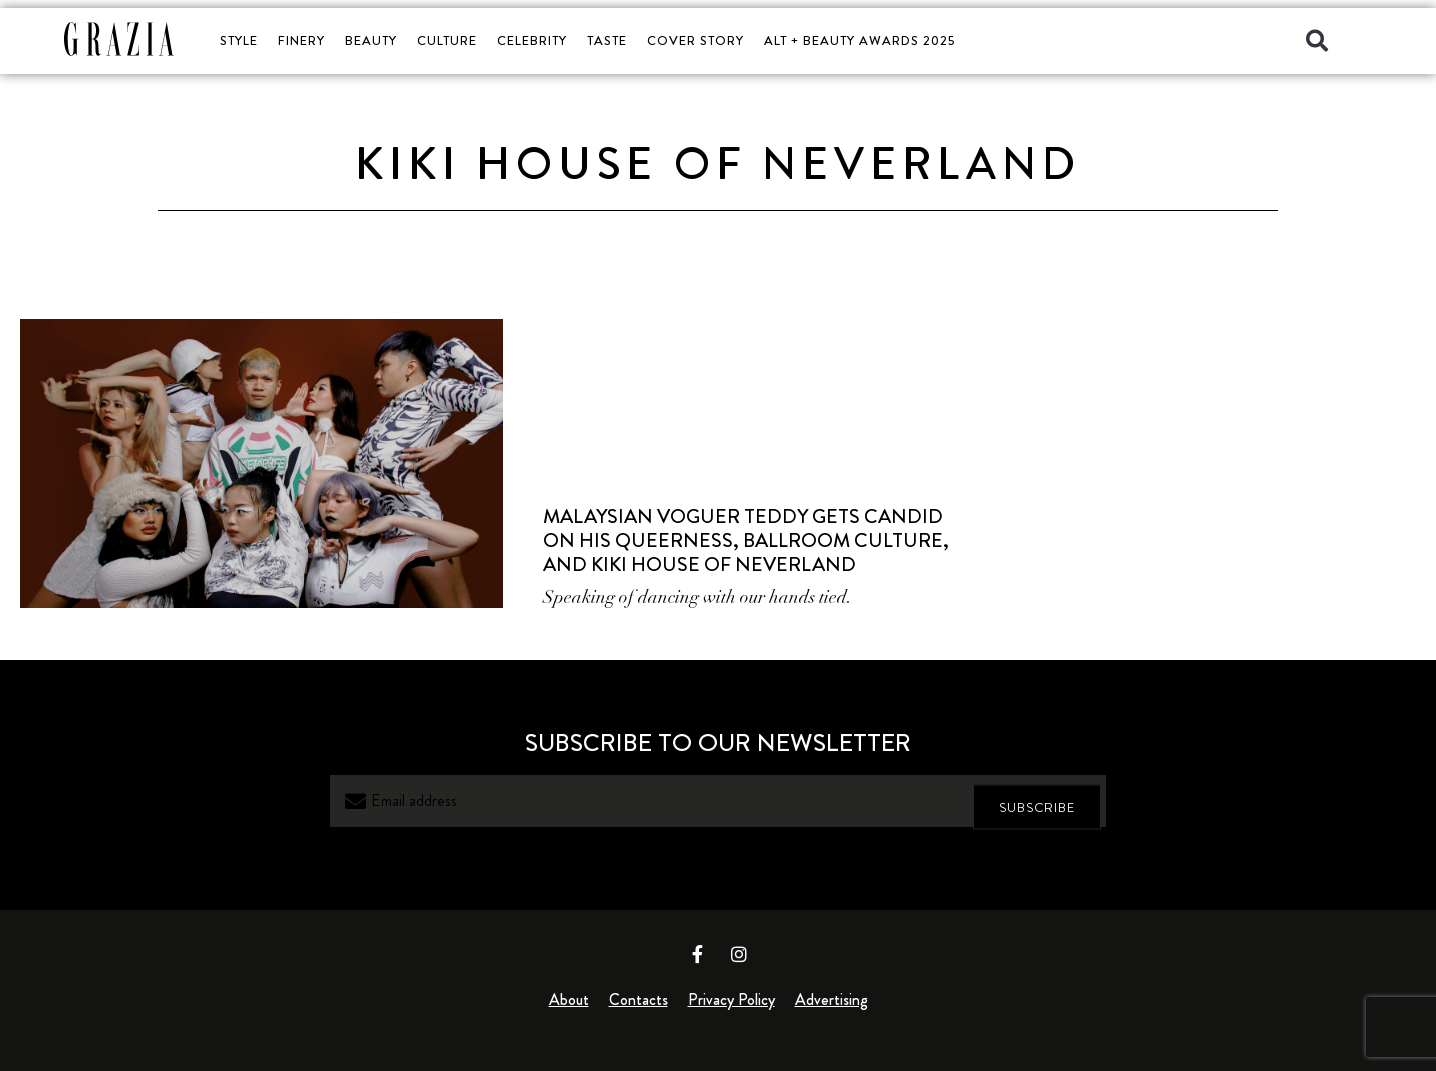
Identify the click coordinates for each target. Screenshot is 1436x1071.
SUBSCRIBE (1037, 801)
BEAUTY (371, 40)
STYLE (239, 40)
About (569, 999)
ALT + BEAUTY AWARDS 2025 (859, 40)
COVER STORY (695, 40)
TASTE (607, 40)
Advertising (831, 999)
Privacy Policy (731, 999)
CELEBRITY (532, 40)
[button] (1317, 41)
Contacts (638, 999)
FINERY (301, 40)
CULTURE (447, 40)
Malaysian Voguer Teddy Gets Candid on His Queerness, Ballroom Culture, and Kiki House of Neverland (746, 540)
